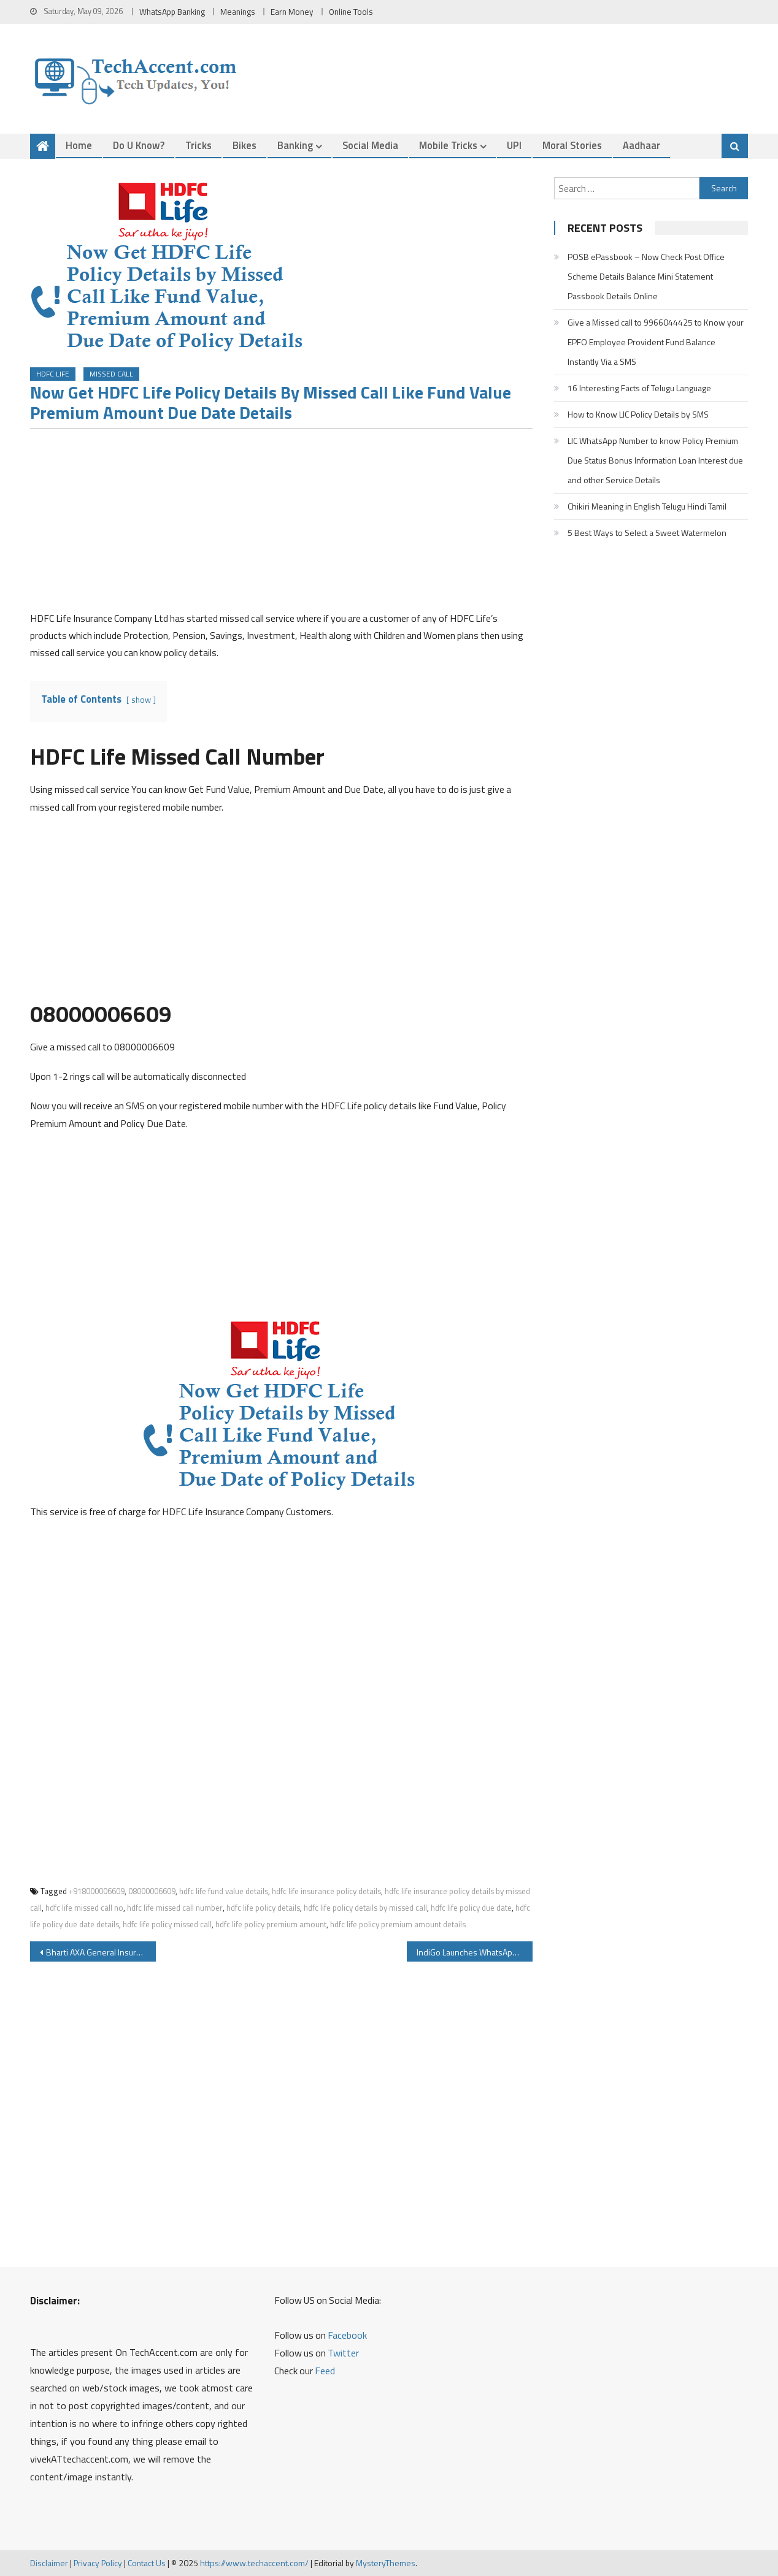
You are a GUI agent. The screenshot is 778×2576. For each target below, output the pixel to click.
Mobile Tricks (448, 145)
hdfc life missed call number (175, 1907)
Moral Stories (572, 145)
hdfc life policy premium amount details (398, 1924)
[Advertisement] (281, 524)
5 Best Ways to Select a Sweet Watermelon (647, 532)
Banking (295, 145)
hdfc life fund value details (223, 1891)
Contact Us (147, 2562)
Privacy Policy (98, 2562)
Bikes (244, 145)
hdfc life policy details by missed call (365, 1907)
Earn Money (292, 12)
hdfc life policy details (263, 1907)
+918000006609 (97, 1891)
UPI (514, 145)
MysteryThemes (385, 2562)
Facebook (347, 2335)
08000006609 (151, 1891)
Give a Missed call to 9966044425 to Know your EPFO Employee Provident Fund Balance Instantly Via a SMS (656, 342)
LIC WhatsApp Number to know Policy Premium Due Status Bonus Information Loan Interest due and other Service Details (655, 460)
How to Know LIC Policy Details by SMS (638, 414)
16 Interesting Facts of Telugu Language (639, 387)
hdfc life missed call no (84, 1907)
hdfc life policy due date (471, 1907)
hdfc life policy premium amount (270, 1924)
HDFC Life (52, 374)
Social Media (370, 145)
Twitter (343, 2352)
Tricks (198, 145)
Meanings (237, 12)
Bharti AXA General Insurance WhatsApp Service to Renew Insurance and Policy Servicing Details (101, 1952)
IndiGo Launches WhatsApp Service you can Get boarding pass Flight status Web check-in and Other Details (475, 1952)
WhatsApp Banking (172, 12)
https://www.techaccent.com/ (254, 2562)
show (141, 700)
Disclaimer (49, 2562)
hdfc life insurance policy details (326, 1891)
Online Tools (351, 12)
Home (79, 145)
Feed (325, 2370)
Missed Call (111, 374)
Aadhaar (641, 145)
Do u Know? (138, 145)
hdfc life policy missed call (167, 1924)
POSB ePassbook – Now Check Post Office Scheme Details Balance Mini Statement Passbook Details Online (646, 276)
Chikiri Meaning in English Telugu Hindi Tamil (647, 506)
